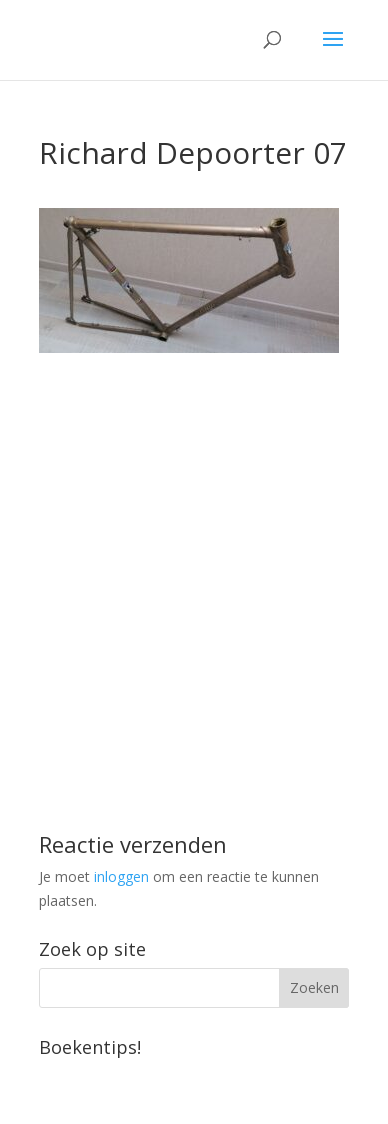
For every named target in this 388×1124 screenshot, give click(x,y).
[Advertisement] (194, 547)
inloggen (121, 876)
